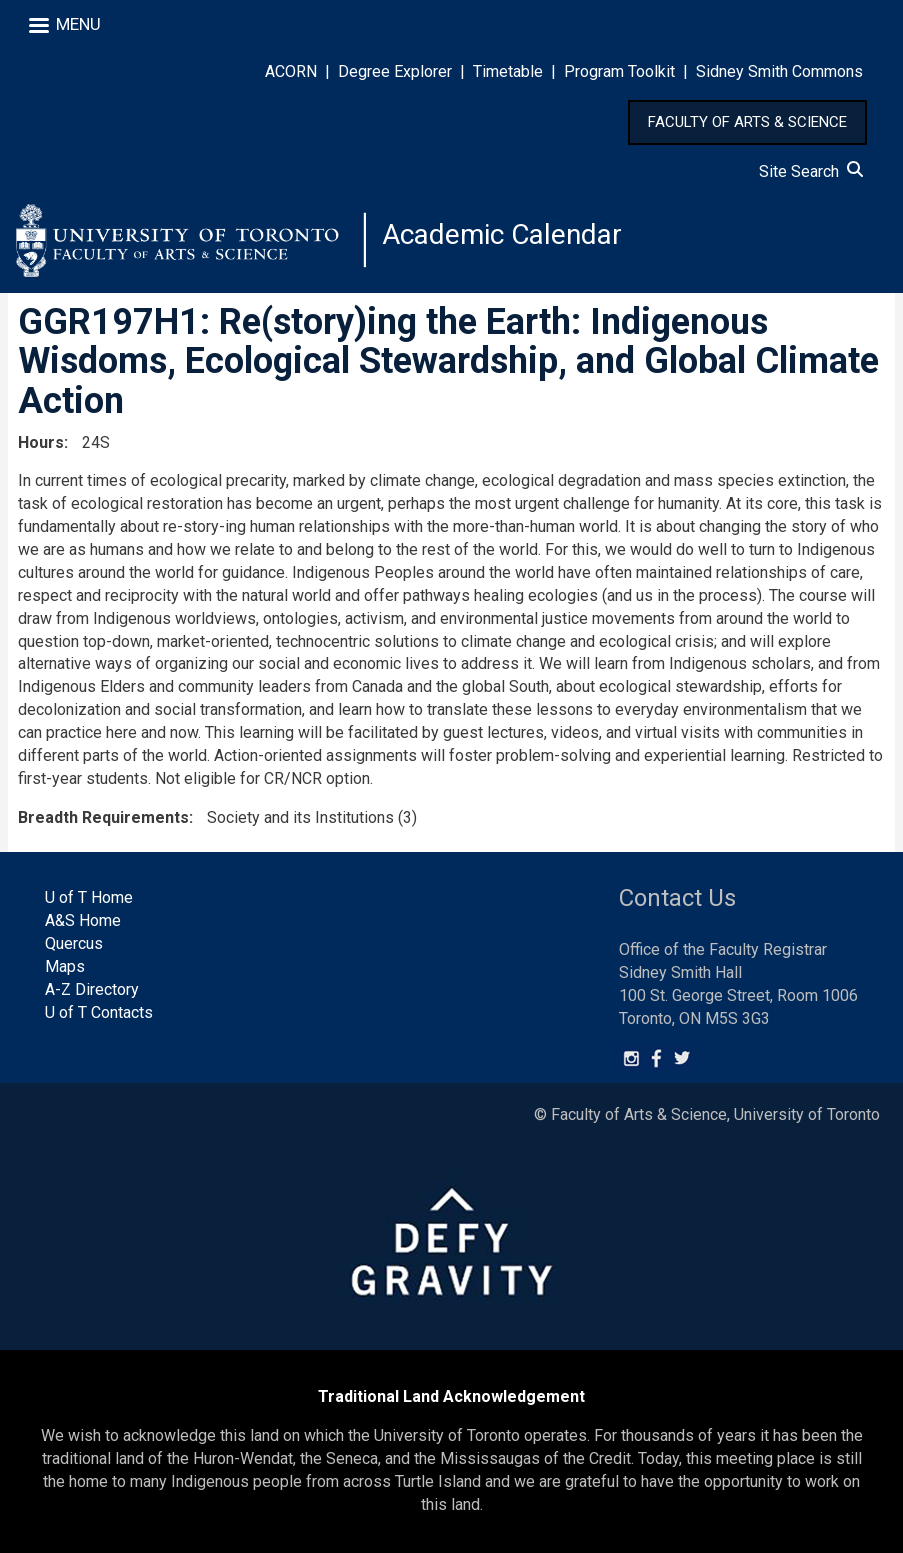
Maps (65, 966)
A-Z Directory (92, 989)
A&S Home (83, 920)
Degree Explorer (395, 71)
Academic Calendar (502, 234)
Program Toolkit (619, 71)
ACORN (291, 71)
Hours (41, 442)
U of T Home (89, 897)
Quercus (74, 943)
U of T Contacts (99, 1012)
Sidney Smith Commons (779, 71)
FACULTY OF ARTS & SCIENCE (747, 122)
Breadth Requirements (103, 817)
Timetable (508, 71)
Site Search (811, 171)
